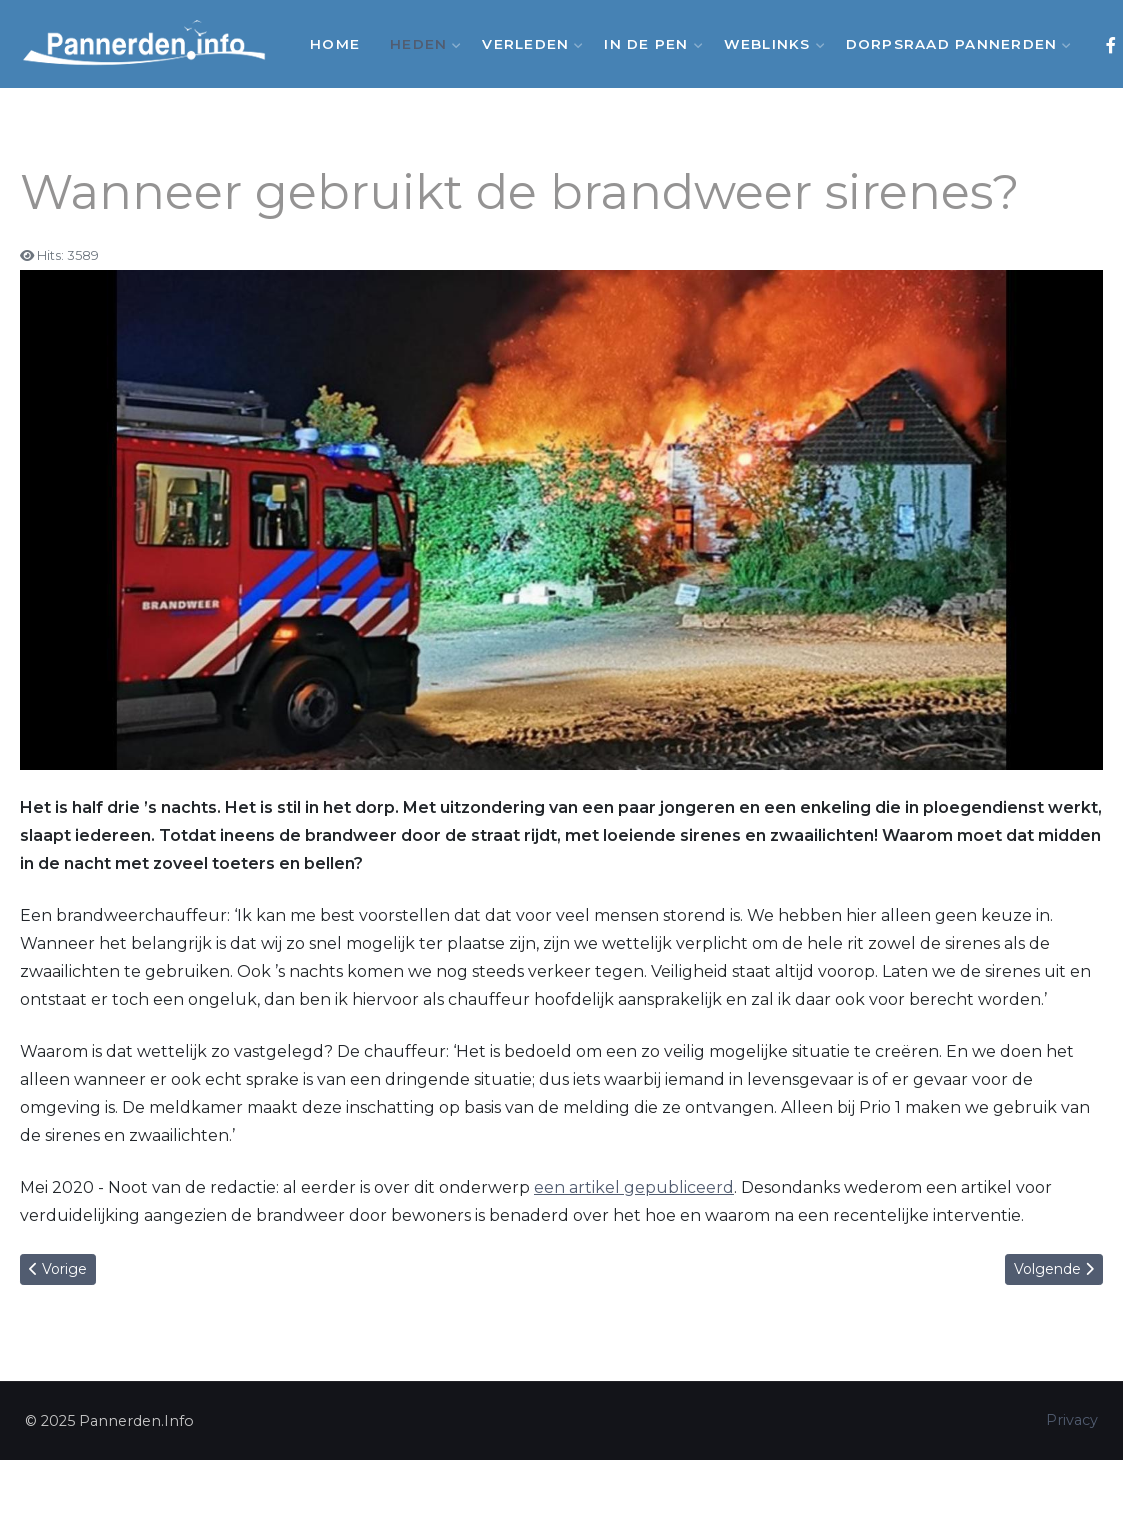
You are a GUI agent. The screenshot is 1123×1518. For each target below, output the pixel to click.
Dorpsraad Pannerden (954, 44)
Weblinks (770, 44)
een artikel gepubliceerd (634, 1187)
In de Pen (648, 44)
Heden (421, 44)
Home (335, 44)
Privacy (1072, 1420)
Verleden (528, 44)
